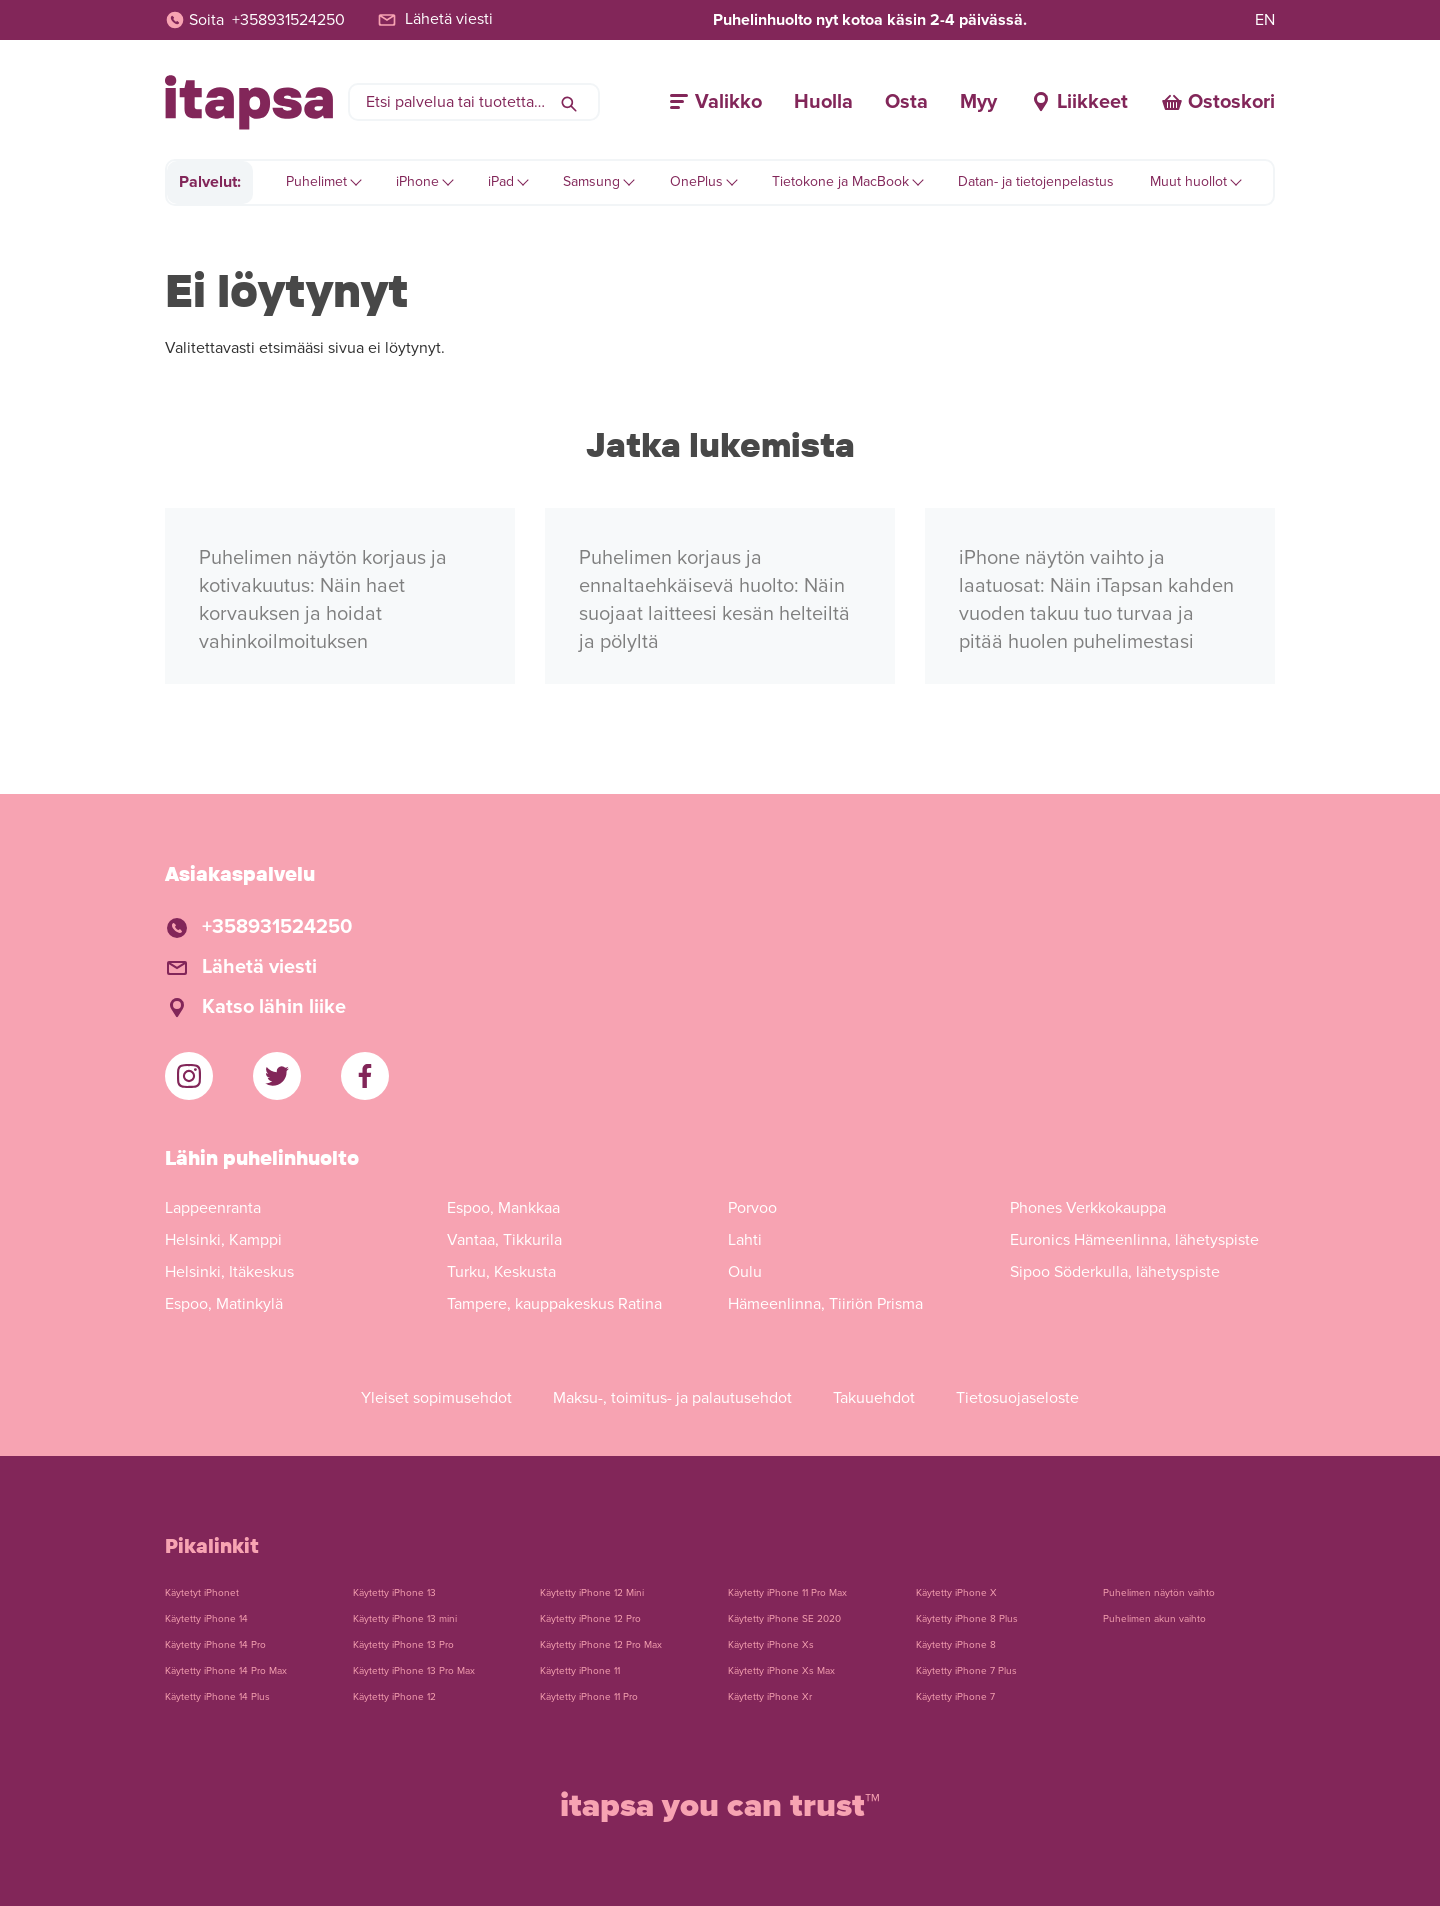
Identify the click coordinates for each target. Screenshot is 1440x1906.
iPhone (417, 181)
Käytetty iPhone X (956, 1593)
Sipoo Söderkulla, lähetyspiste (1115, 1272)
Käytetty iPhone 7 (955, 1697)
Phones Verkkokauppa (1088, 1208)
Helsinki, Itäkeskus (229, 1272)
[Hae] (569, 102)
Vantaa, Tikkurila (504, 1240)
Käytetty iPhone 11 (580, 1671)
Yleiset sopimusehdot (436, 1398)
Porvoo (752, 1208)
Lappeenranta (213, 1208)
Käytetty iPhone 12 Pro (590, 1619)
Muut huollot (1188, 181)
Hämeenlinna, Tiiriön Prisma (825, 1304)
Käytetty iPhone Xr (770, 1697)
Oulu (745, 1272)
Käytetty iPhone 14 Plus (217, 1697)
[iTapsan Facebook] (365, 1076)
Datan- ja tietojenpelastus (1036, 181)
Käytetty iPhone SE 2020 (784, 1619)
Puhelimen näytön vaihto (1159, 1593)
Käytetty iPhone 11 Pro (589, 1697)
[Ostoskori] (1217, 102)
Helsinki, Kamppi (223, 1240)
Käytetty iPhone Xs (771, 1645)
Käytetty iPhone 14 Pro (215, 1645)
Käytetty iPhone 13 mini (405, 1619)
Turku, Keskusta (501, 1272)
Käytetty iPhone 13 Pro (403, 1645)
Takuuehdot (874, 1398)
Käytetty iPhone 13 (394, 1593)
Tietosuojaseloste (1017, 1398)
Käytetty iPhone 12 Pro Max (601, 1645)
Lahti (745, 1240)
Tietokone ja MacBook (840, 181)
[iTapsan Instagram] (189, 1076)
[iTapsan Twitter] (277, 1076)
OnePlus (696, 181)
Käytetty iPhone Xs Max (781, 1671)
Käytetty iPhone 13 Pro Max (414, 1671)
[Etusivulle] (249, 102)
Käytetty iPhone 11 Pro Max (787, 1593)
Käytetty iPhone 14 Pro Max (226, 1671)
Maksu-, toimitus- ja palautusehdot (672, 1398)
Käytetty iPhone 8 (956, 1645)
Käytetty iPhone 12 (394, 1697)
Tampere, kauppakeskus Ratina (554, 1304)
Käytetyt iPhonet (202, 1593)
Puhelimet (316, 181)
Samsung (591, 181)
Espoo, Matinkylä (224, 1304)
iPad (501, 181)
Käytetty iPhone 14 (206, 1619)
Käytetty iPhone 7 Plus (966, 1671)
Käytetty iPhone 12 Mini (592, 1593)
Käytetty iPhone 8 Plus (967, 1619)
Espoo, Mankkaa (503, 1208)
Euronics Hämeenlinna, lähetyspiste (1134, 1240)
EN (1265, 20)
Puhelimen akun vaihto (1154, 1619)
